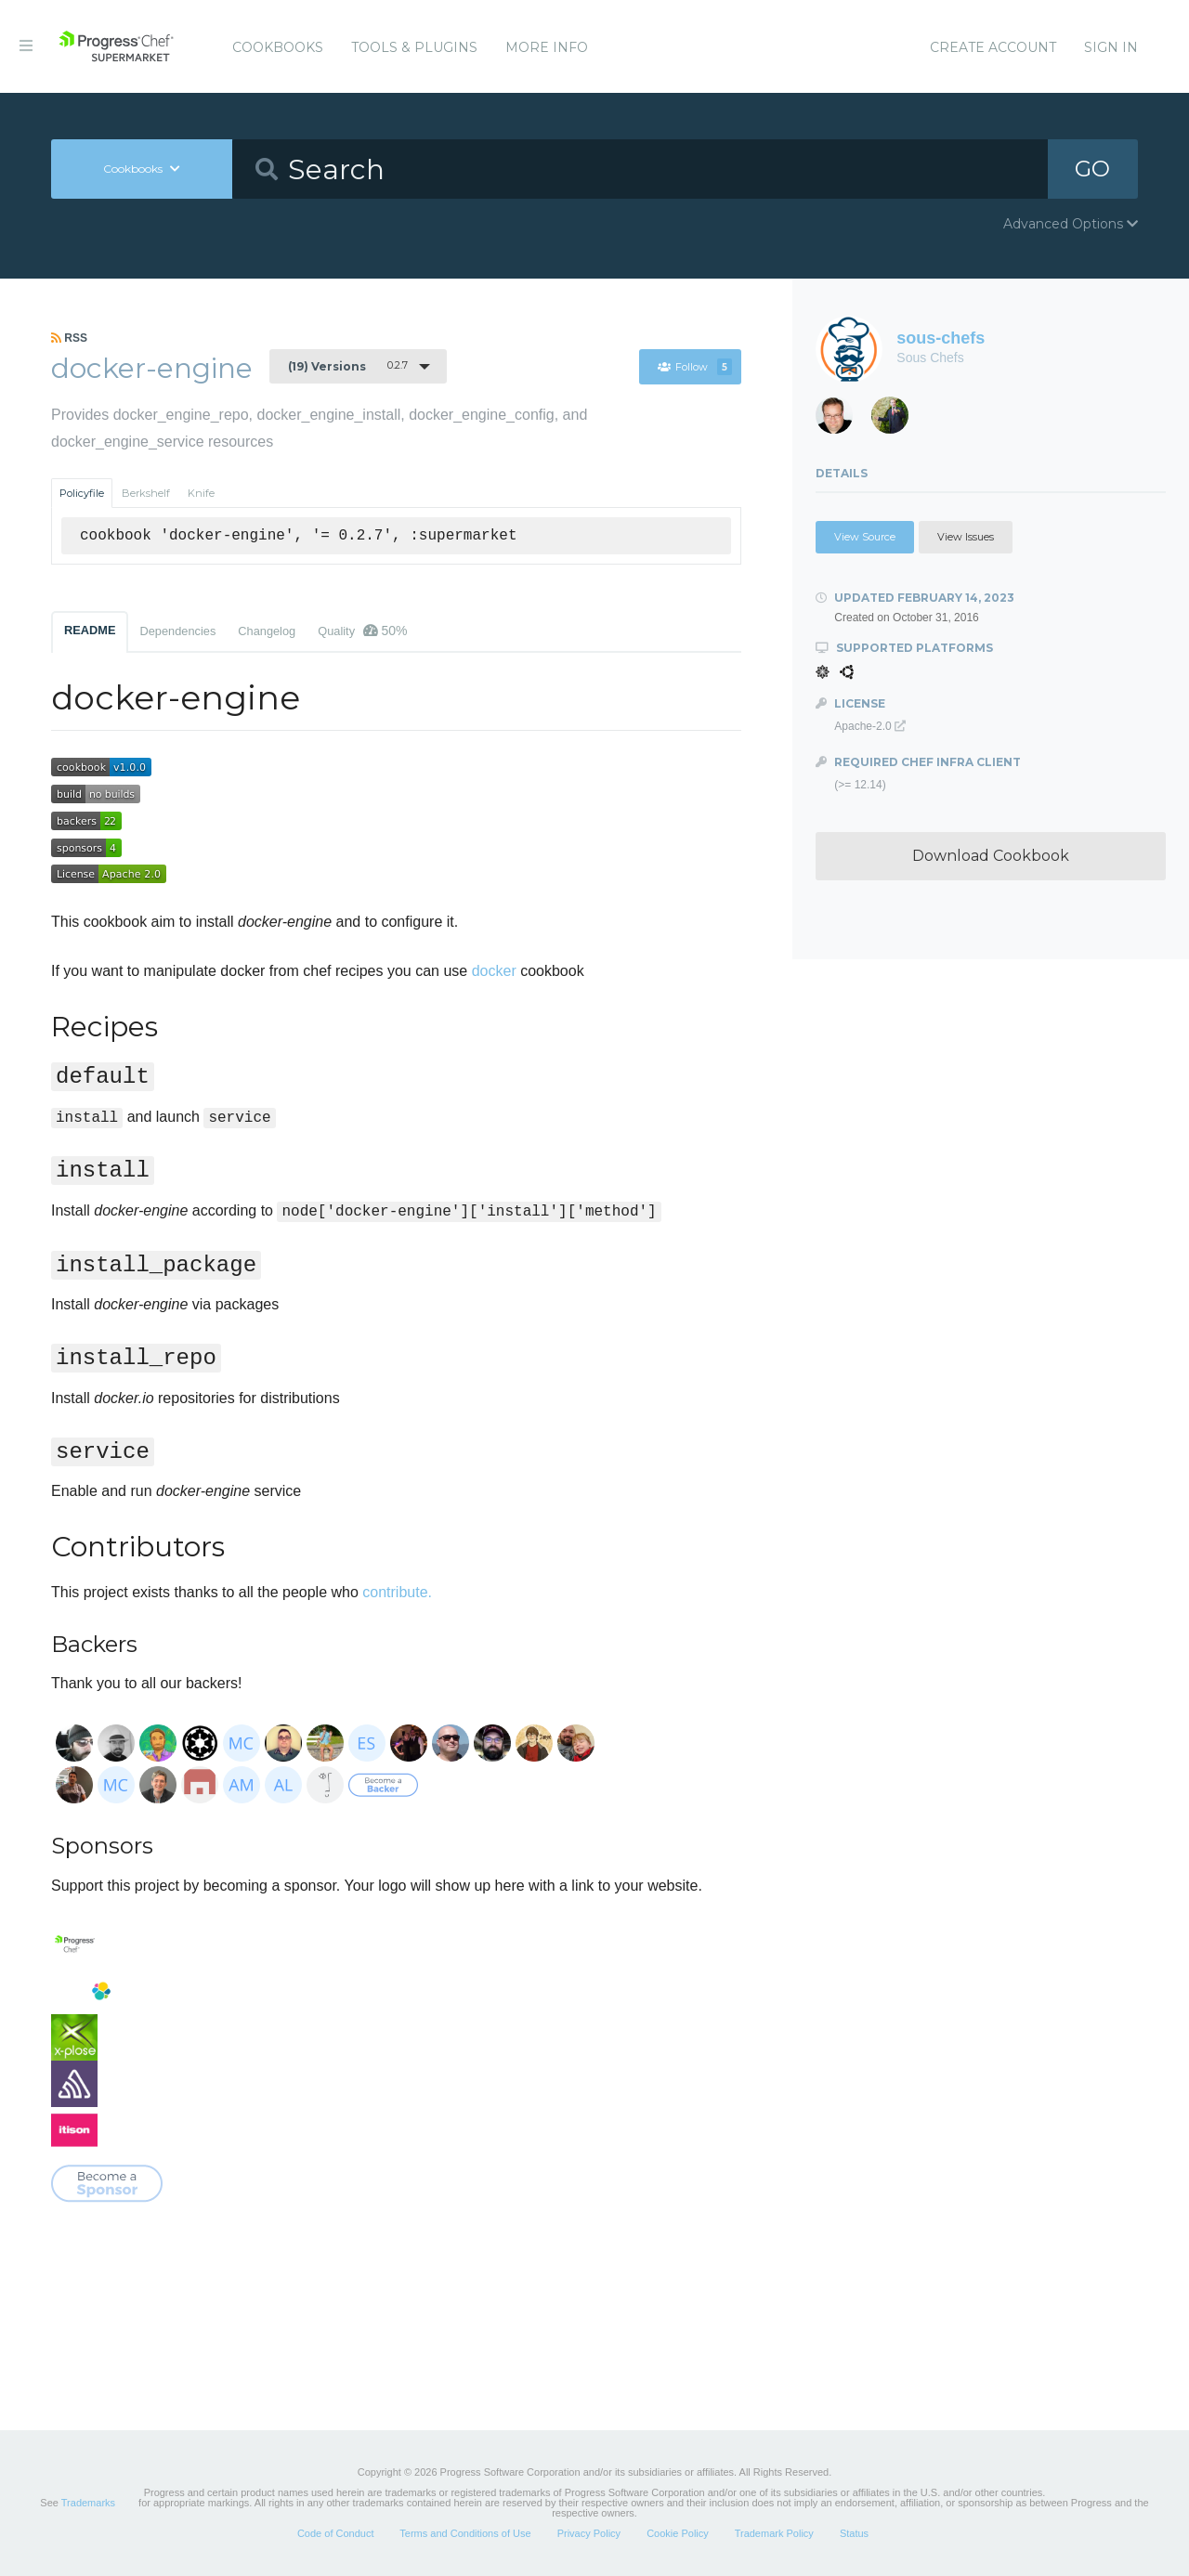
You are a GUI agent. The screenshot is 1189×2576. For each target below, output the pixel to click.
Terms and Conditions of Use (464, 2533)
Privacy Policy (589, 2533)
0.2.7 (348, 365)
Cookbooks (277, 47)
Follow (695, 366)
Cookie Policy (678, 2533)
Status (854, 2533)
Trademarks (88, 2502)
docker (494, 971)
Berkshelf (146, 493)
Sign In (1111, 47)
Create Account (993, 47)
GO (1092, 168)
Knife (201, 493)
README (89, 630)
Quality (362, 630)
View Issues (965, 536)
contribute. (397, 1592)
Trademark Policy (774, 2533)
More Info (546, 47)
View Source (864, 536)
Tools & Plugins (414, 47)
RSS (69, 338)
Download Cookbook (990, 856)
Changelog (266, 631)
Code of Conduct (335, 2533)
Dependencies (177, 631)
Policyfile (81, 493)
